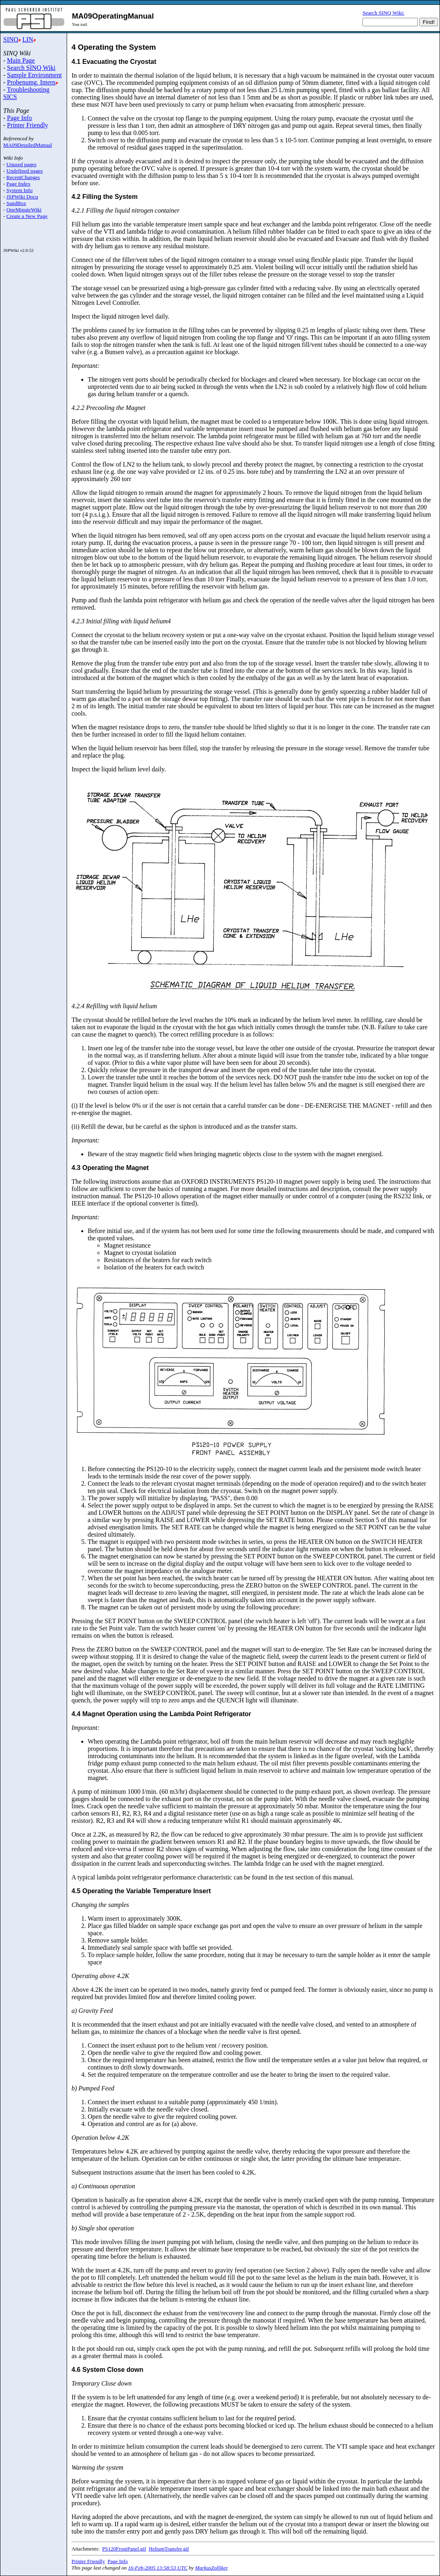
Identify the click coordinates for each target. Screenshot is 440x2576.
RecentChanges (23, 177)
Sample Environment (34, 75)
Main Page (21, 60)
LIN (27, 39)
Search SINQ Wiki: (383, 13)
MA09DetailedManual (27, 145)
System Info (19, 190)
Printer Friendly (27, 125)
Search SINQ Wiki (31, 67)
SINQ (10, 39)
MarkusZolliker (211, 2568)
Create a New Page (27, 216)
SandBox (16, 203)
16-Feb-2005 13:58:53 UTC (157, 2568)
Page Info (19, 117)
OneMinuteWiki (24, 210)
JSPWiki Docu (22, 197)
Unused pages (21, 164)
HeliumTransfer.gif (169, 2549)
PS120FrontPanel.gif (124, 2549)
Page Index (18, 184)
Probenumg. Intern (31, 82)
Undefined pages (24, 171)
